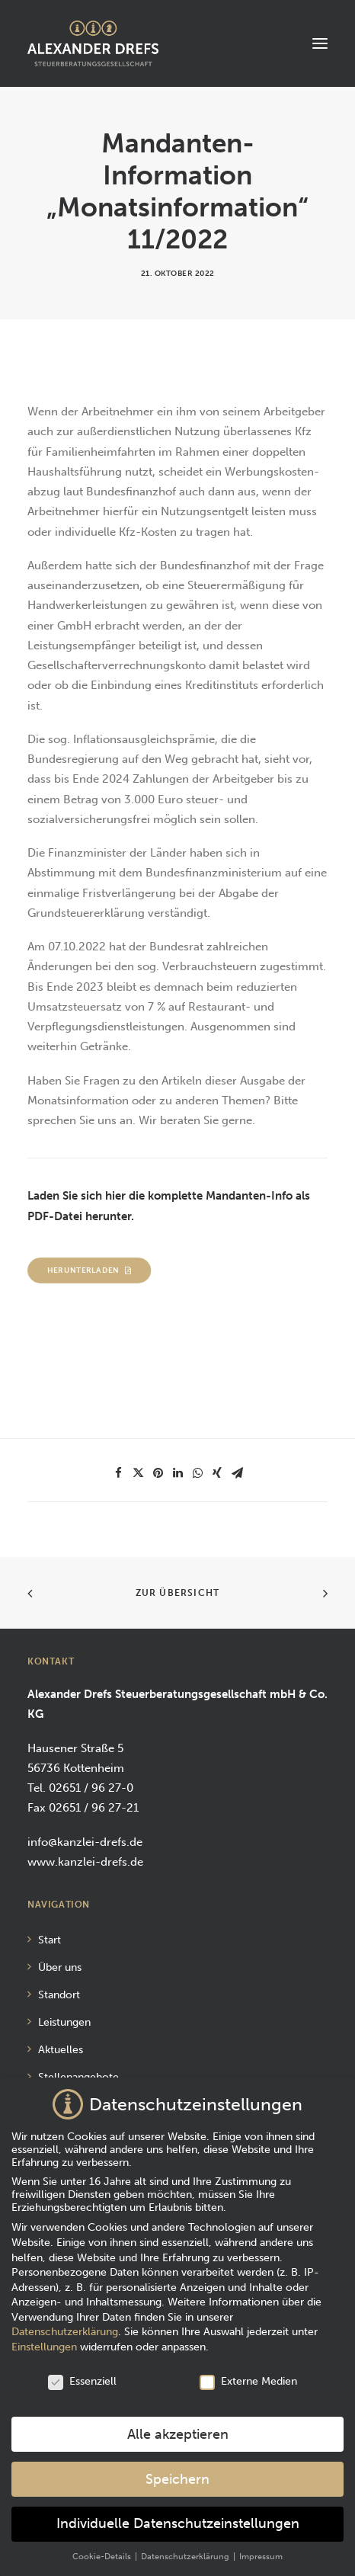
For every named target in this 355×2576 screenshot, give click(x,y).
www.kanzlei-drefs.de (85, 1862)
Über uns (60, 1967)
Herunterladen (89, 1270)
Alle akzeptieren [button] (178, 2426)
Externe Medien (248, 2372)
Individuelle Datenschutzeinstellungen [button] (177, 2516)
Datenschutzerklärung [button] (186, 2549)
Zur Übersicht (178, 1593)
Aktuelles (60, 2049)
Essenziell (82, 2372)
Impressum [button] (261, 2549)
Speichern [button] (177, 2471)
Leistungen (64, 2022)
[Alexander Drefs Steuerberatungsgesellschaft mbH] (92, 43)
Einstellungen (44, 2338)
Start (49, 1940)
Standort (59, 1994)
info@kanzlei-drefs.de (84, 1842)
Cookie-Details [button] (102, 2549)
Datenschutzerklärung (64, 2324)
